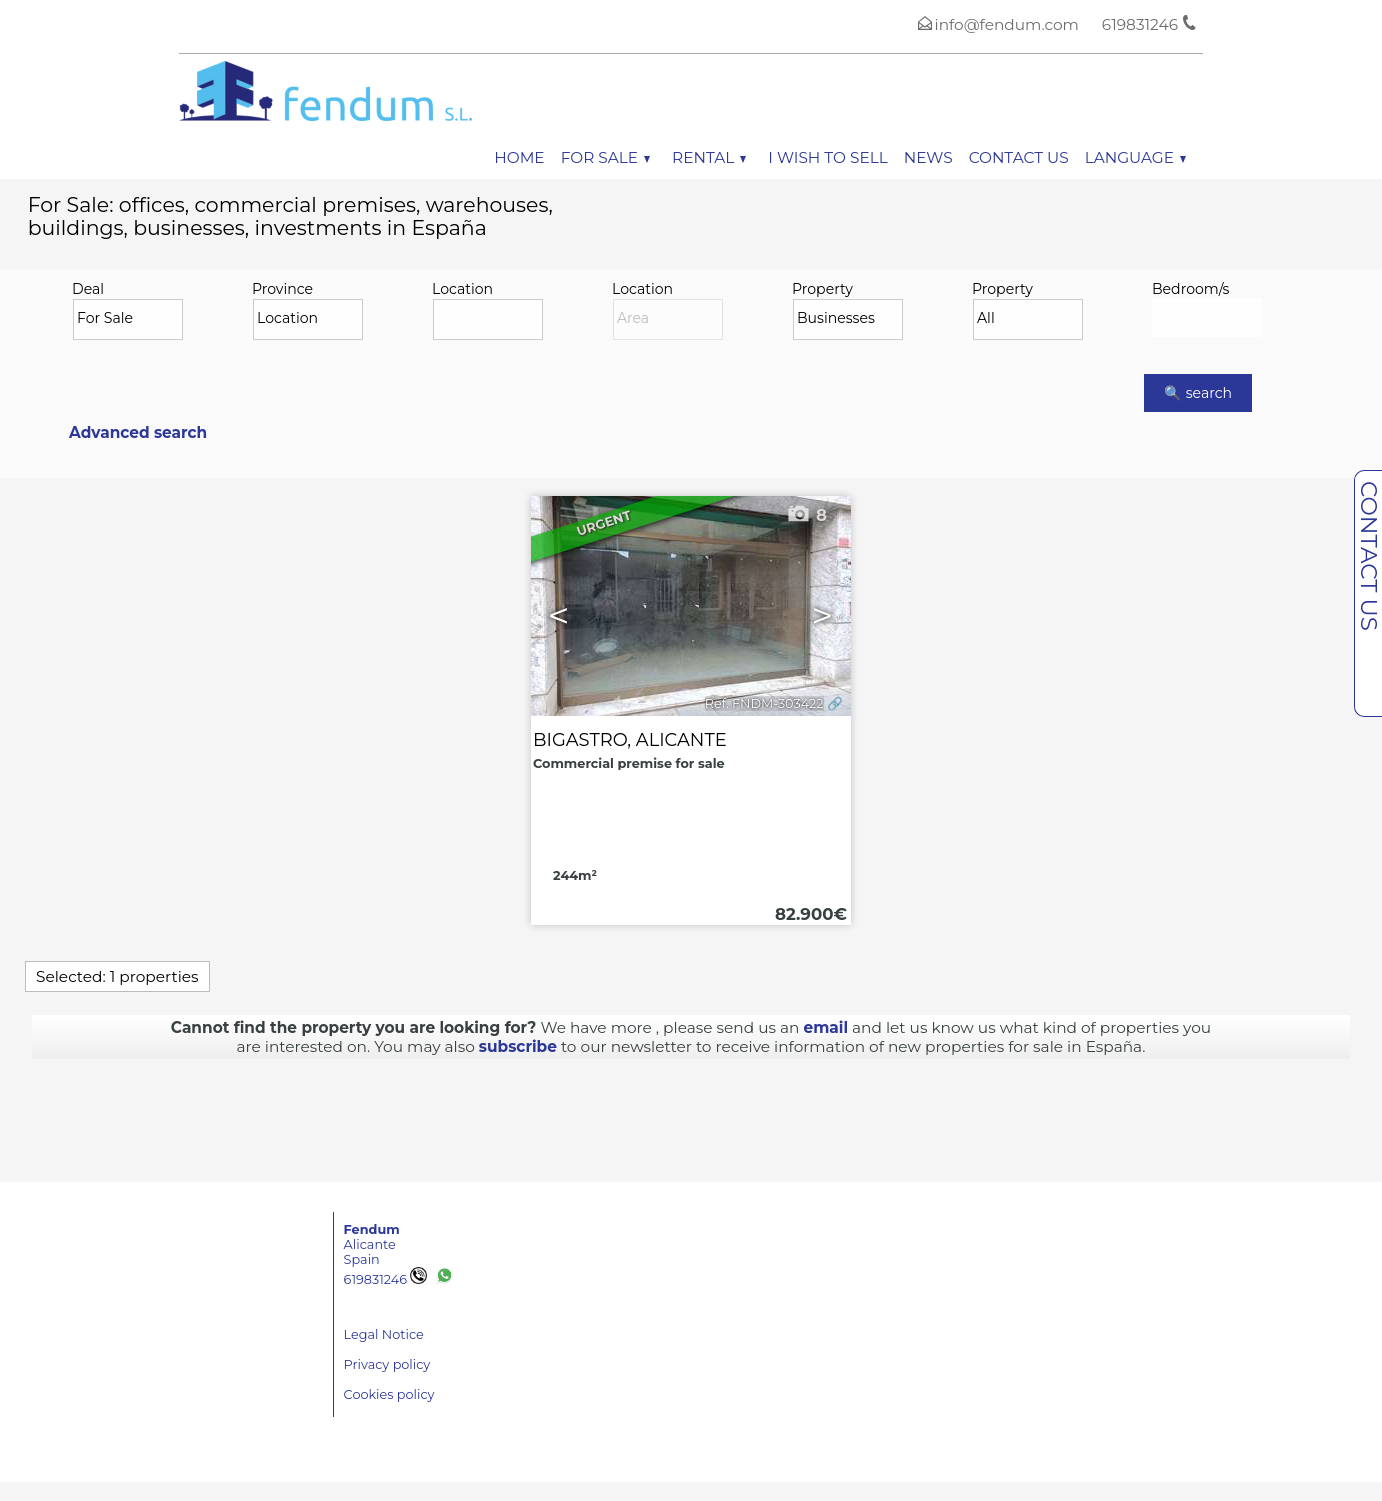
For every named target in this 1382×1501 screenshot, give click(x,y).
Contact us (1019, 157)
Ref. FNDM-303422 (764, 703)
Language (1135, 157)
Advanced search (138, 432)
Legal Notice (384, 1334)
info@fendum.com (1007, 24)
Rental (709, 157)
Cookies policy (389, 1394)
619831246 (385, 1279)
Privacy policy (387, 1364)
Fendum (372, 1229)
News (928, 157)
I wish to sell (827, 157)
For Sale (605, 157)
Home (519, 157)
